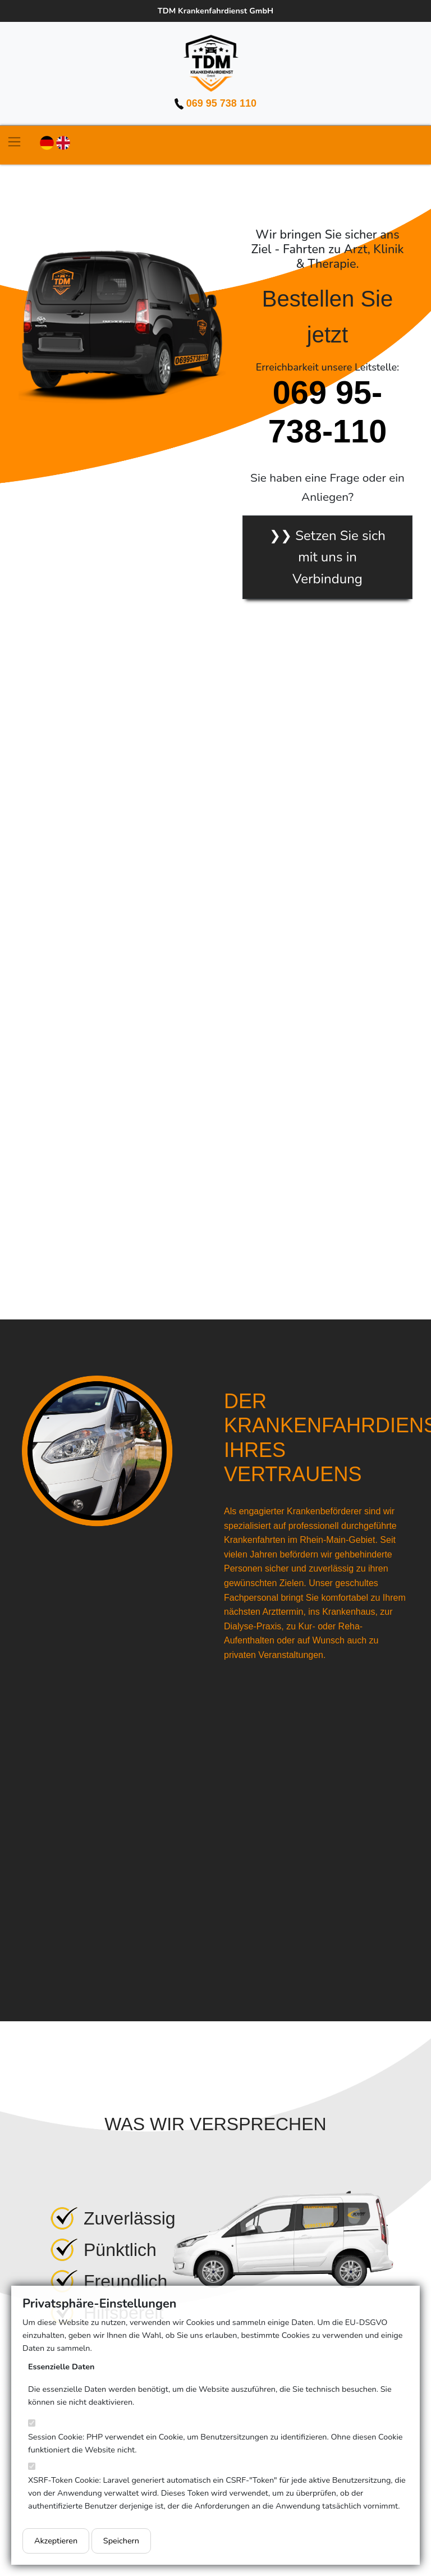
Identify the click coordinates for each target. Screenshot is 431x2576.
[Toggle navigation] (14, 142)
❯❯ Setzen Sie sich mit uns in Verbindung (327, 557)
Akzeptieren (55, 2540)
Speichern (121, 2540)
